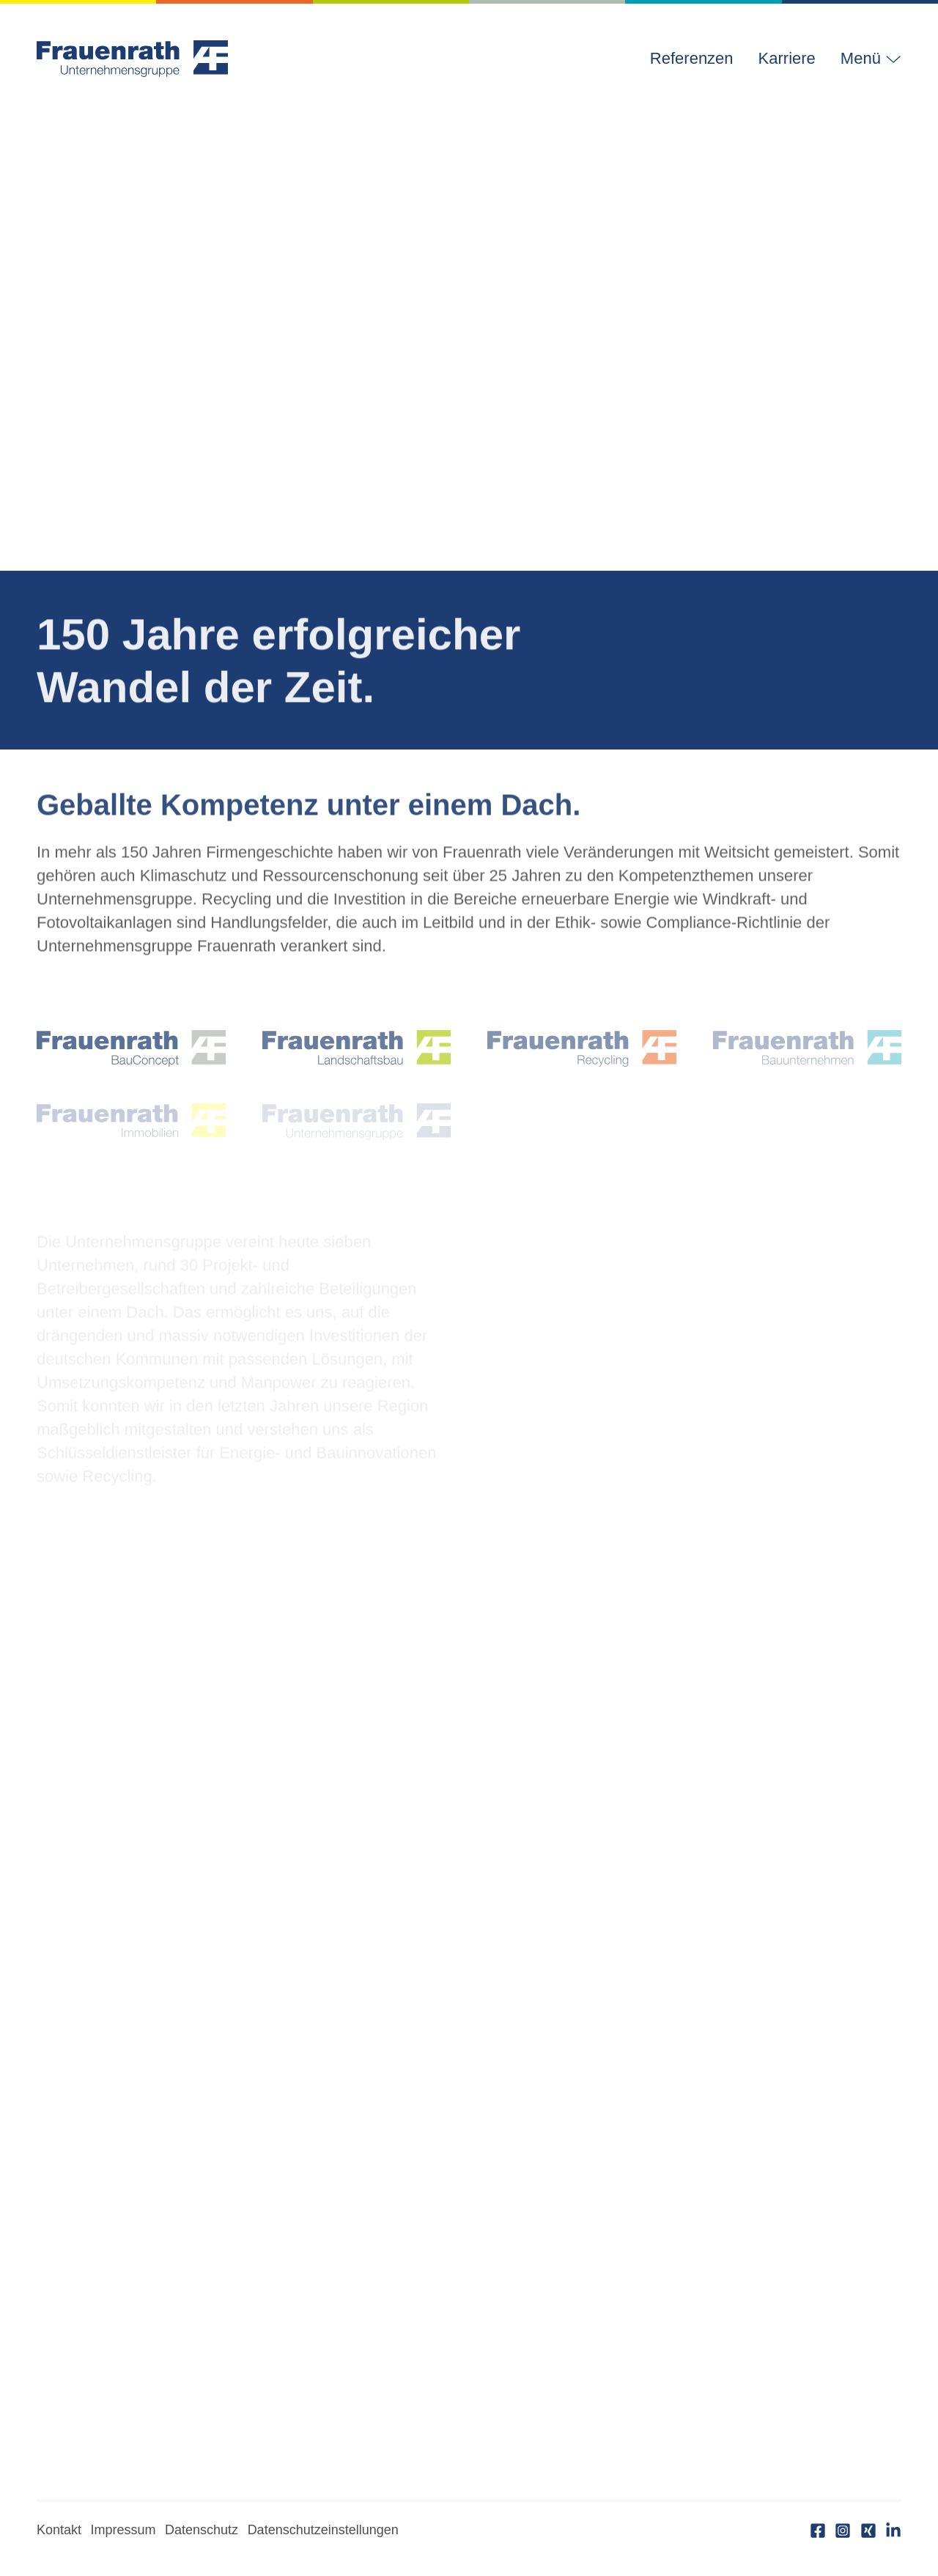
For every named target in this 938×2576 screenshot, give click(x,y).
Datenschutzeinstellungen (323, 2530)
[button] (864, 58)
